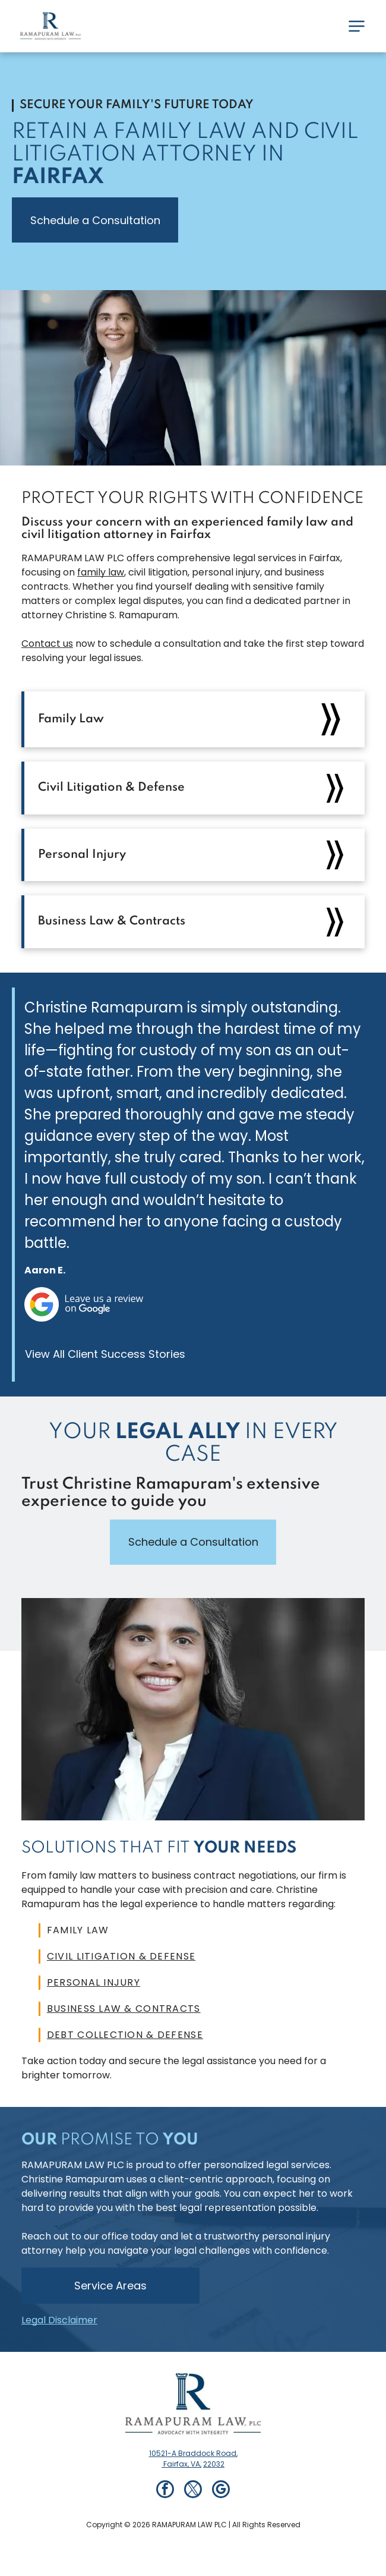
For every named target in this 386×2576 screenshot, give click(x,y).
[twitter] (193, 2490)
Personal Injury (93, 1982)
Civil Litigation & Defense (121, 1956)
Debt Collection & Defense (125, 2035)
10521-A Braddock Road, (193, 2453)
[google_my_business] (221, 2490)
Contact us (47, 643)
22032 (213, 2464)
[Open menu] (356, 26)
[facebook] (165, 2490)
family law (100, 572)
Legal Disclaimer (59, 2320)
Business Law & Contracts (124, 2008)
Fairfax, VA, (181, 2464)
